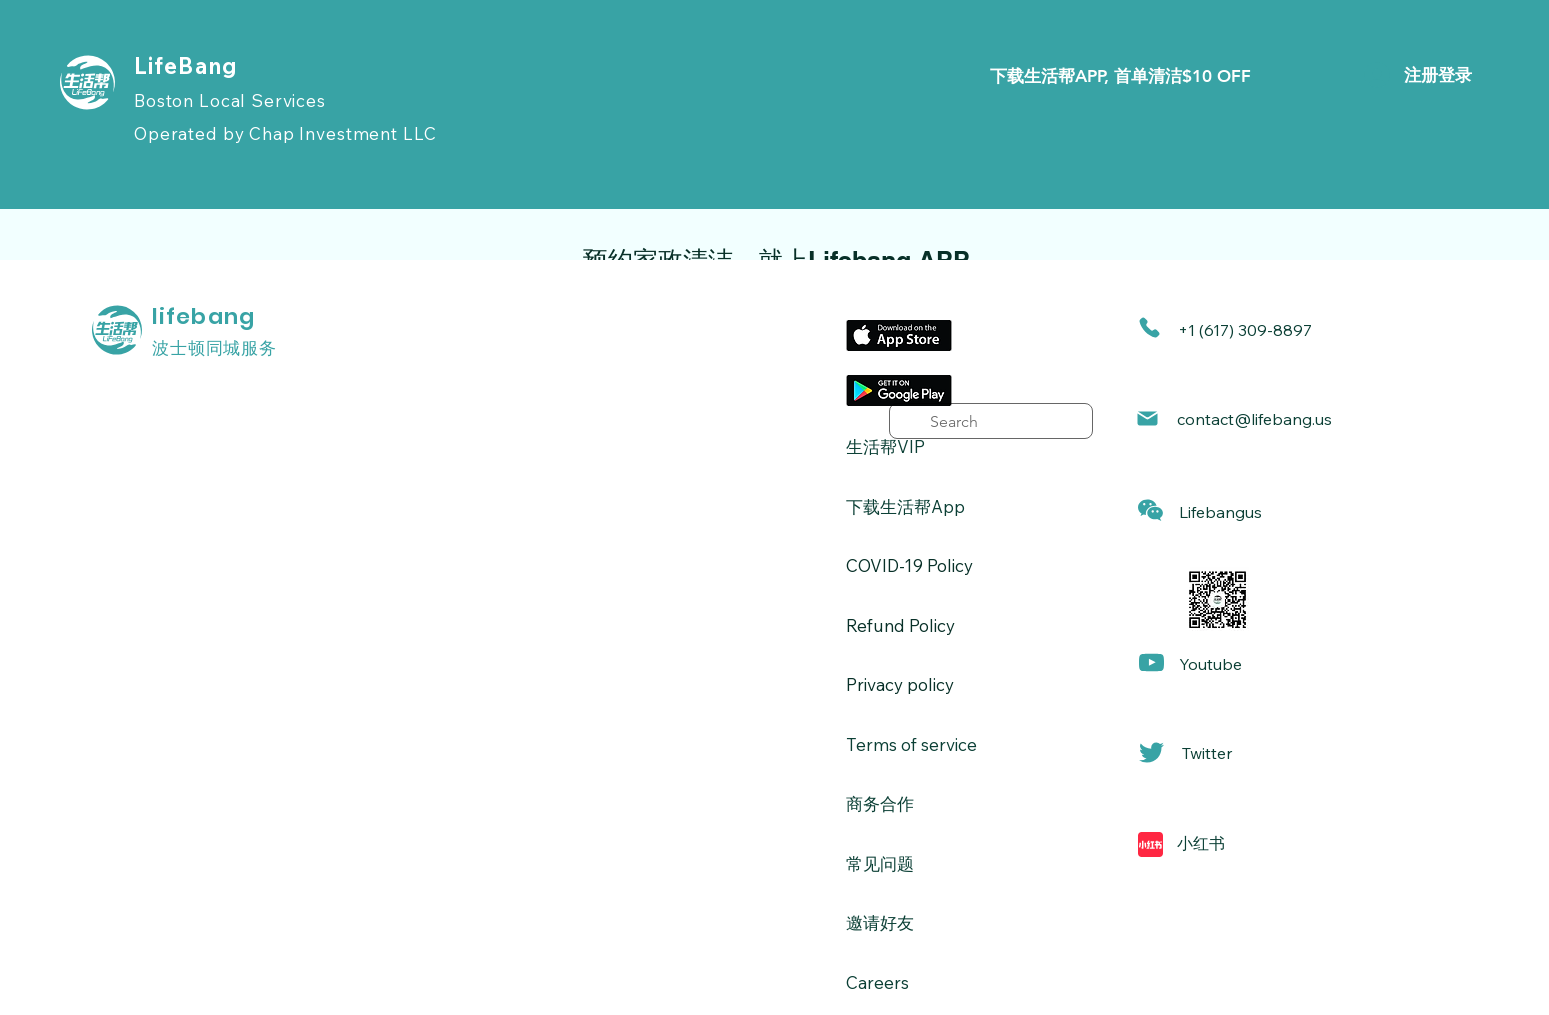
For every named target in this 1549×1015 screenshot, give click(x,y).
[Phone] (1149, 327)
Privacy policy (900, 684)
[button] (1150, 510)
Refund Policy (900, 625)
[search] (991, 421)
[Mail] (1147, 418)
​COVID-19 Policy (909, 565)
